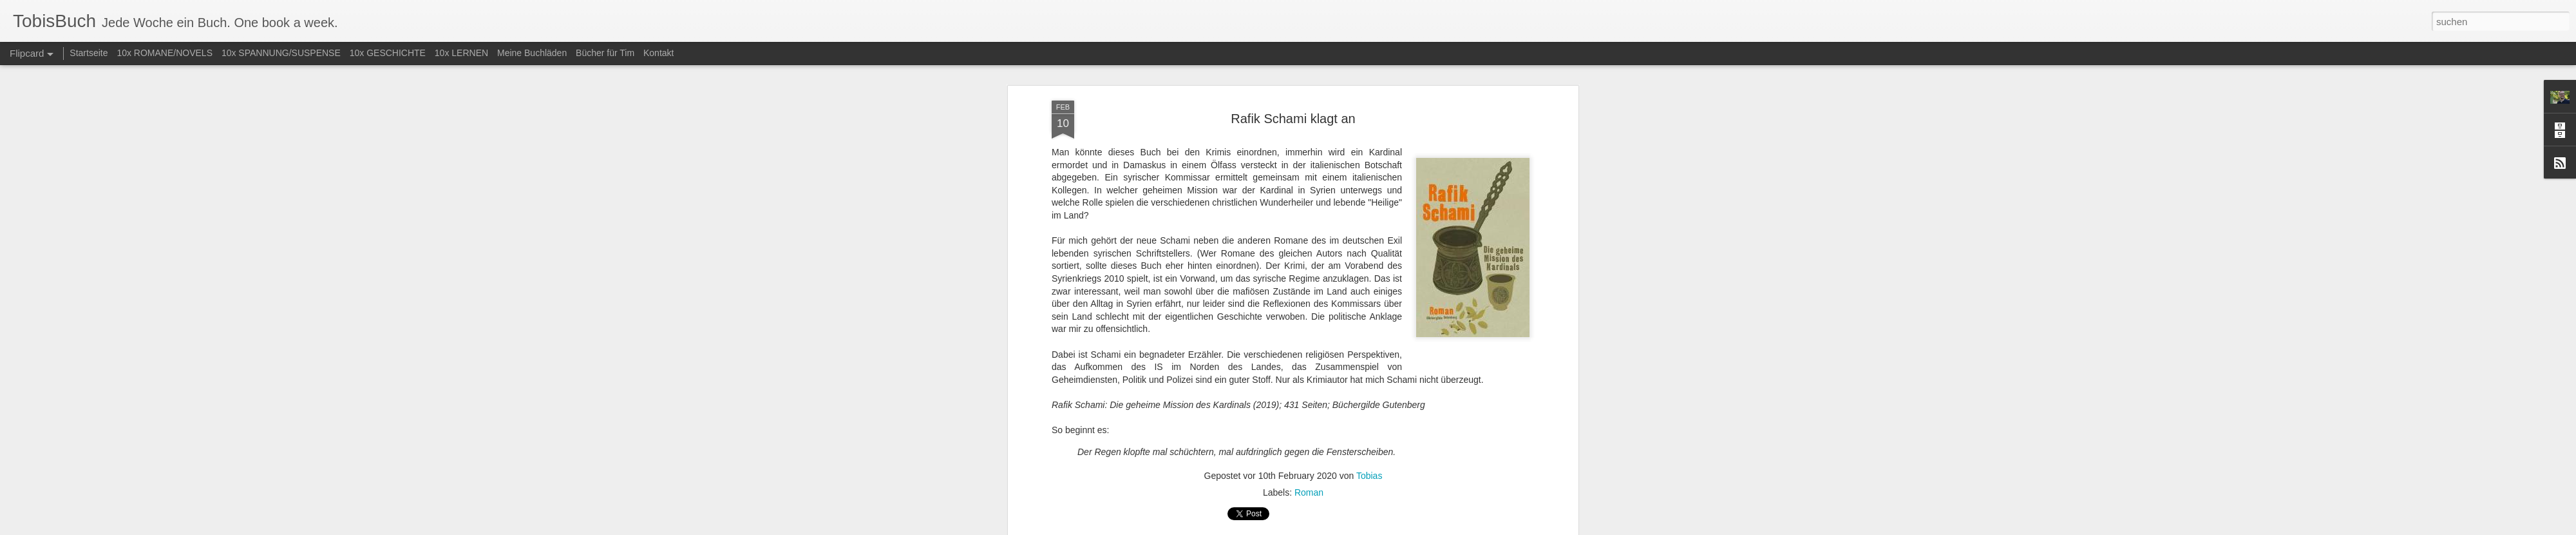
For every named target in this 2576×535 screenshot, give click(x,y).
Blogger (1335, 528)
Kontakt (658, 53)
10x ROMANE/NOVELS (165, 53)
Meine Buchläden (532, 53)
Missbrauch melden (1381, 528)
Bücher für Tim (605, 53)
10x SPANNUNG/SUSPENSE (281, 53)
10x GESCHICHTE (388, 53)
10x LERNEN (461, 53)
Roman (1308, 401)
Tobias (1369, 384)
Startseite (89, 53)
